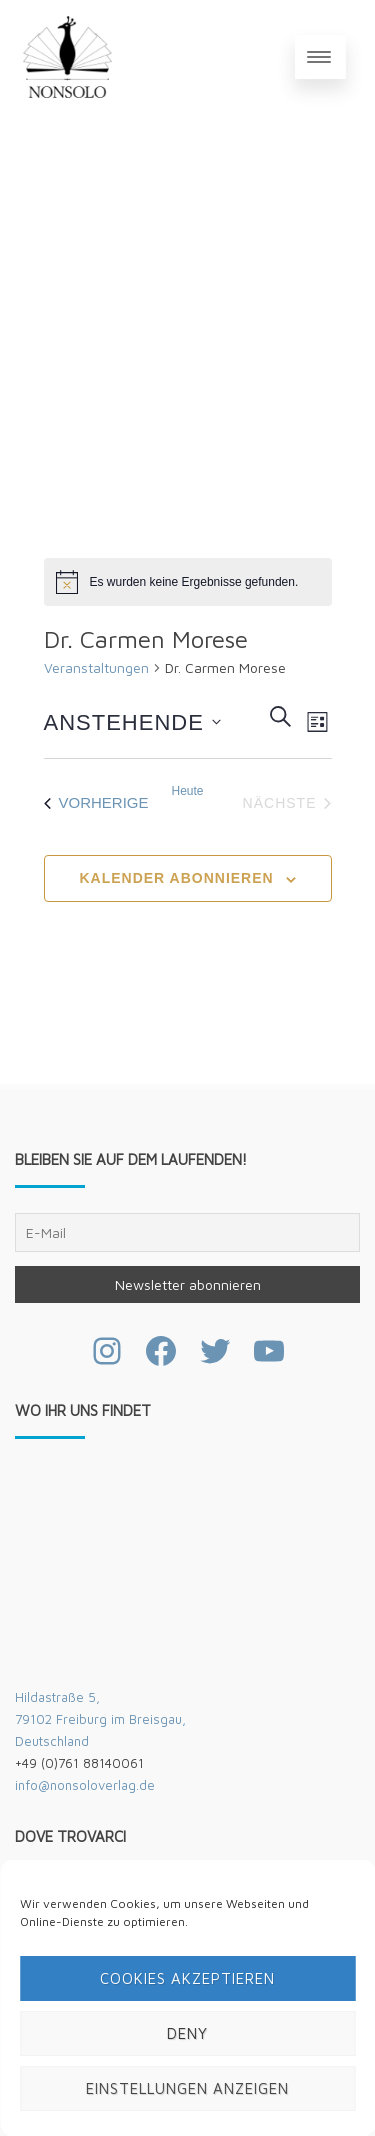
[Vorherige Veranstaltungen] (96, 803)
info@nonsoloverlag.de (85, 1785)
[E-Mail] (187, 1232)
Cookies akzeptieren (187, 1978)
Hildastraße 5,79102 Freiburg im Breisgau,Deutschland (100, 1719)
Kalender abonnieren (176, 878)
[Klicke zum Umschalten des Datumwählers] (132, 722)
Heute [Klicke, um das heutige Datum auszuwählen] (187, 791)
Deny (187, 2033)
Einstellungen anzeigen (187, 2088)
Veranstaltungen (96, 667)
